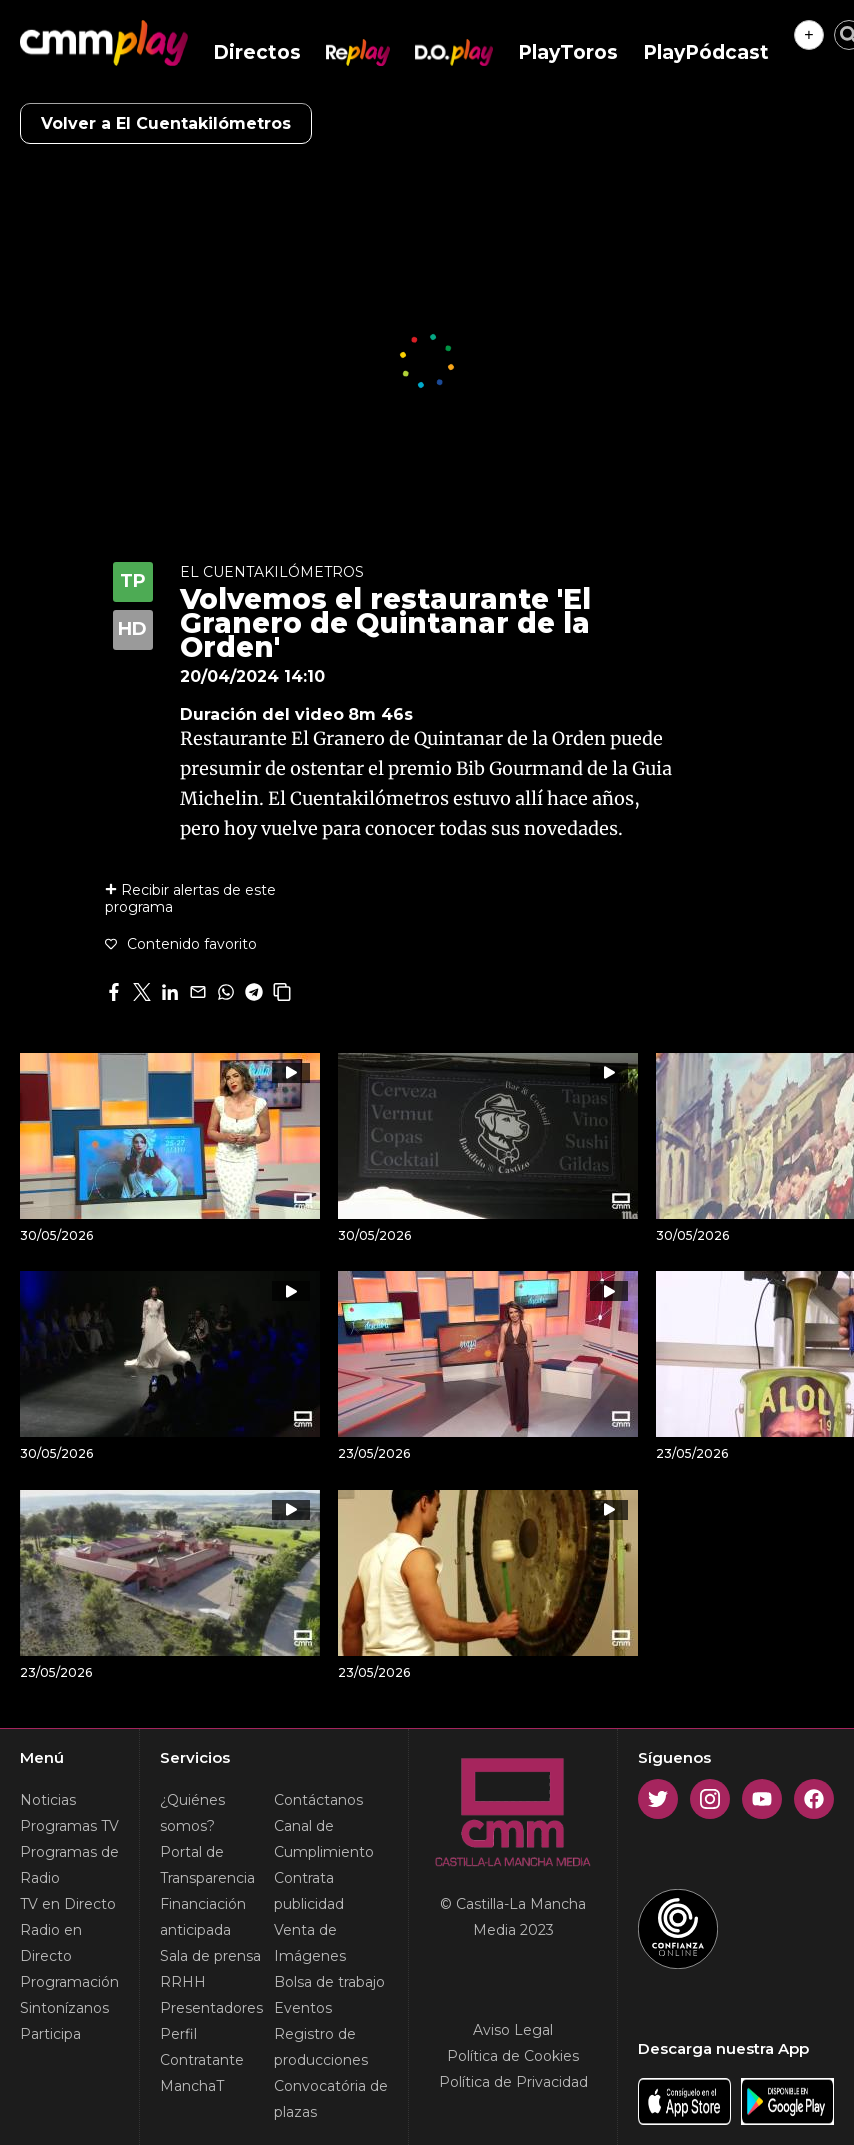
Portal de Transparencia (207, 1865)
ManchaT (192, 2086)
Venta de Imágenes (310, 1943)
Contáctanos (318, 1800)
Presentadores (211, 2008)
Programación (69, 1982)
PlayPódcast (706, 52)
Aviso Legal (513, 2030)
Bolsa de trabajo (329, 1982)
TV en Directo (68, 1904)
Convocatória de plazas (331, 2099)
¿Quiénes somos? (192, 1813)
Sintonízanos (64, 2008)
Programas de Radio (69, 1865)
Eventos (303, 2008)
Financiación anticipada (203, 1917)
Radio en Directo (51, 1943)
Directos (257, 52)
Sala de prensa (210, 1956)
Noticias (48, 1800)
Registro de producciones (321, 2047)
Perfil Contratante (202, 2047)
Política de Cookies (513, 2056)
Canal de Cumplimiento (324, 1839)
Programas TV (69, 1826)
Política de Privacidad (513, 2082)
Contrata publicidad (309, 1891)
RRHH (183, 1982)
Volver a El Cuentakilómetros (166, 123)
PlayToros (568, 52)
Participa (50, 2034)
